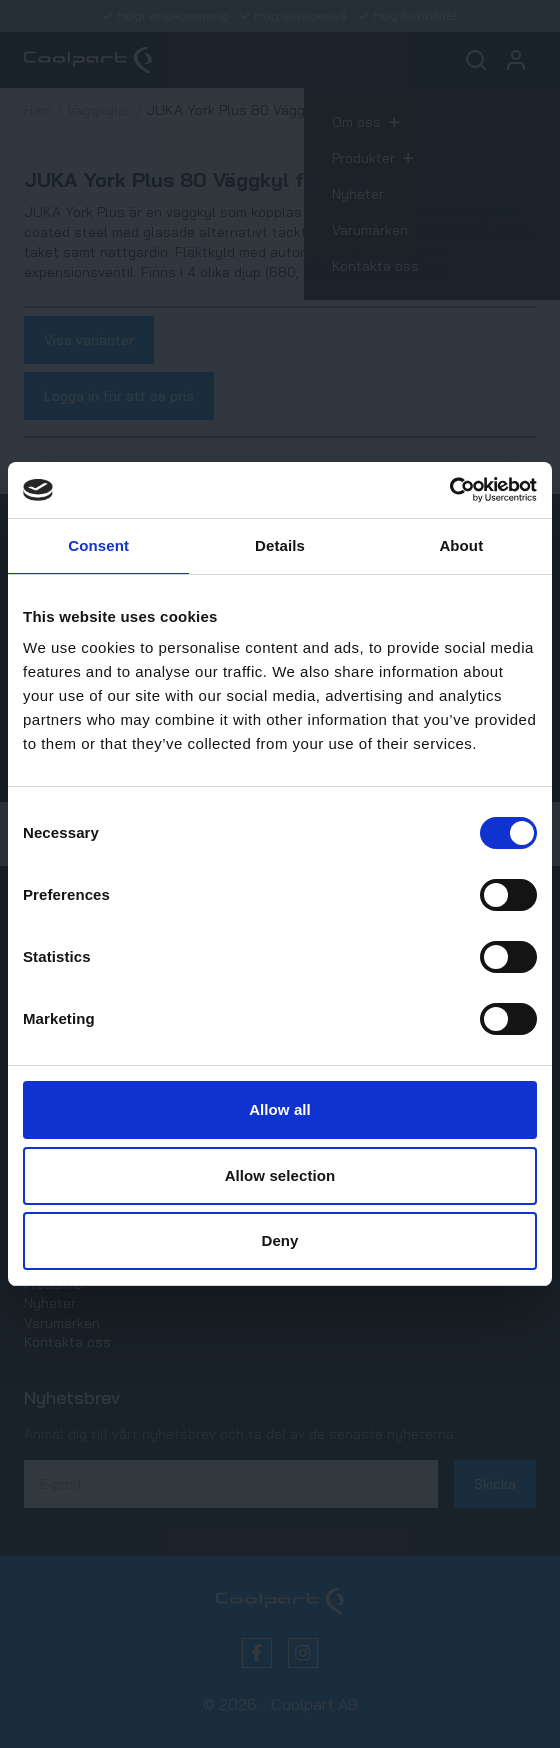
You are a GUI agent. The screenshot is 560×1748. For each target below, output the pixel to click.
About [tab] (461, 545)
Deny (279, 1240)
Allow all (280, 1109)
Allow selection (280, 1175)
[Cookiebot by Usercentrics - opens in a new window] (449, 490)
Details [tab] (280, 545)
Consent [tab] (98, 545)
